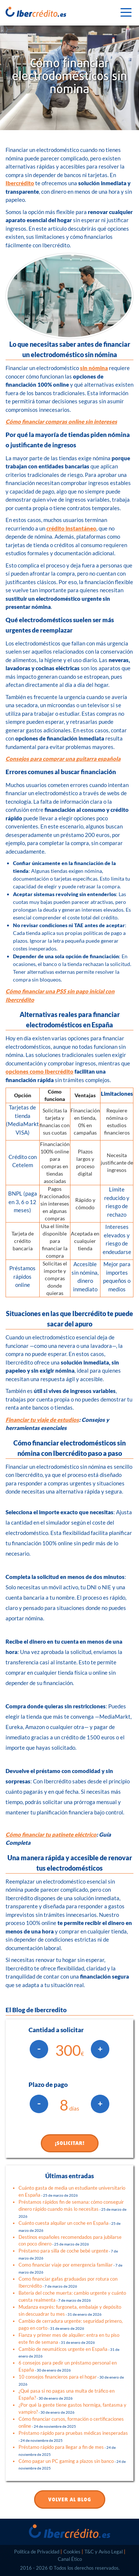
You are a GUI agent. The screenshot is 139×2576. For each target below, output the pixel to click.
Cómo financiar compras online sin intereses (61, 421)
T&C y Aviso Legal (104, 2552)
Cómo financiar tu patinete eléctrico (51, 1834)
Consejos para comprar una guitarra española (63, 758)
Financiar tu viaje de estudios (42, 1419)
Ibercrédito (20, 183)
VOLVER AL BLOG (69, 2500)
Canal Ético (70, 2559)
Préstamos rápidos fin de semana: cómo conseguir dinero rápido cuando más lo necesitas (72, 2209)
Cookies (71, 2552)
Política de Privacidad (36, 2552)
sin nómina (94, 368)
